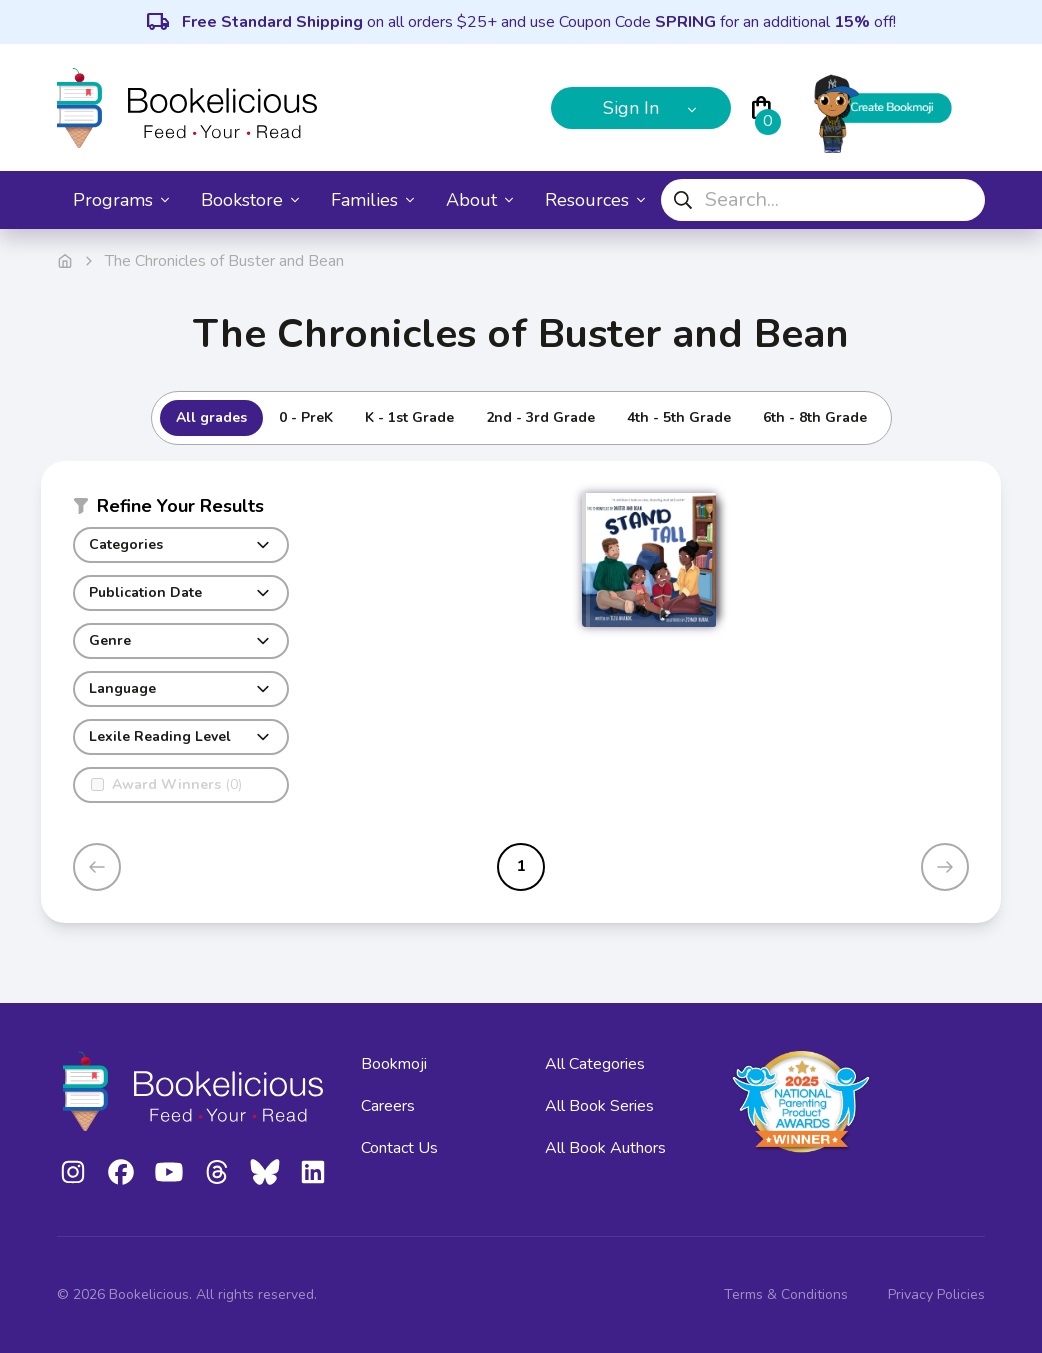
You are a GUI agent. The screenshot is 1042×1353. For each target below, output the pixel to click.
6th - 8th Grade (815, 417)
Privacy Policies (936, 1294)
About (479, 200)
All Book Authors (605, 1148)
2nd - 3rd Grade (540, 417)
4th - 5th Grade (679, 417)
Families (372, 200)
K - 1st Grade (409, 417)
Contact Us (399, 1148)
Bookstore (250, 200)
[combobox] (823, 200)
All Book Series (599, 1106)
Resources (595, 200)
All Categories (595, 1064)
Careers (388, 1106)
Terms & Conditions (786, 1294)
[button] (181, 510)
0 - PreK (306, 417)
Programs (121, 200)
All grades (211, 417)
